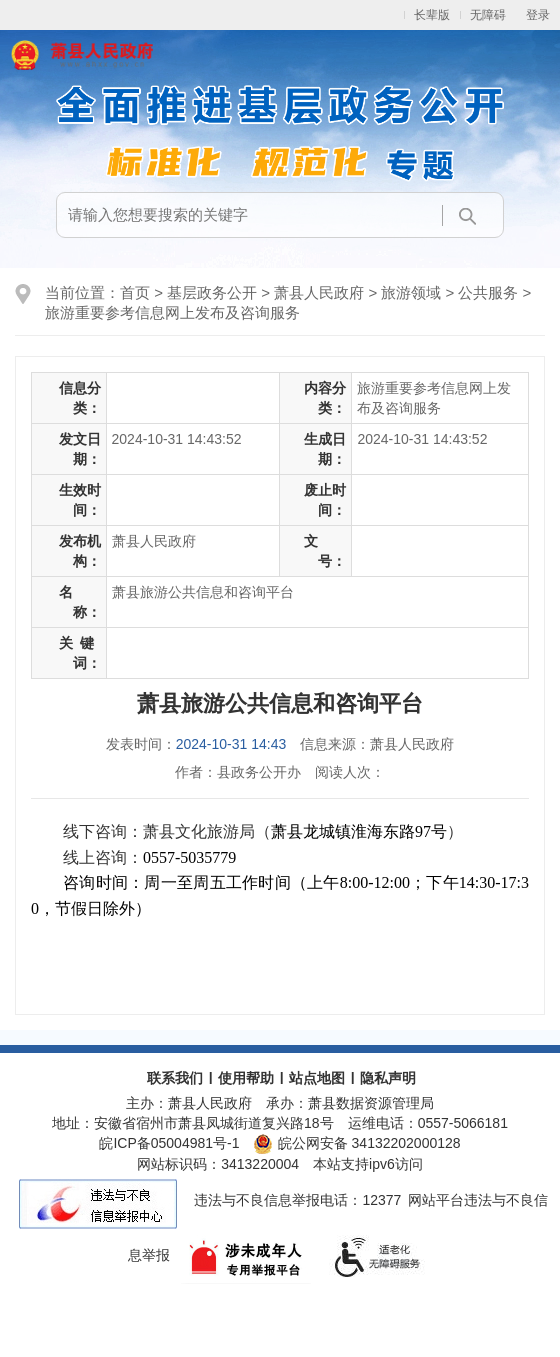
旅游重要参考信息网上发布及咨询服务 (172, 312)
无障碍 (488, 15)
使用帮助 (246, 1078)
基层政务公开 (212, 292)
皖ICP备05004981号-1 (169, 1143)
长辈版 (432, 15)
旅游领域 (411, 292)
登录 (538, 15)
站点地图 (317, 1078)
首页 (135, 292)
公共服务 (488, 292)
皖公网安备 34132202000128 (356, 1143)
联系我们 (175, 1078)
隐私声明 (388, 1078)
